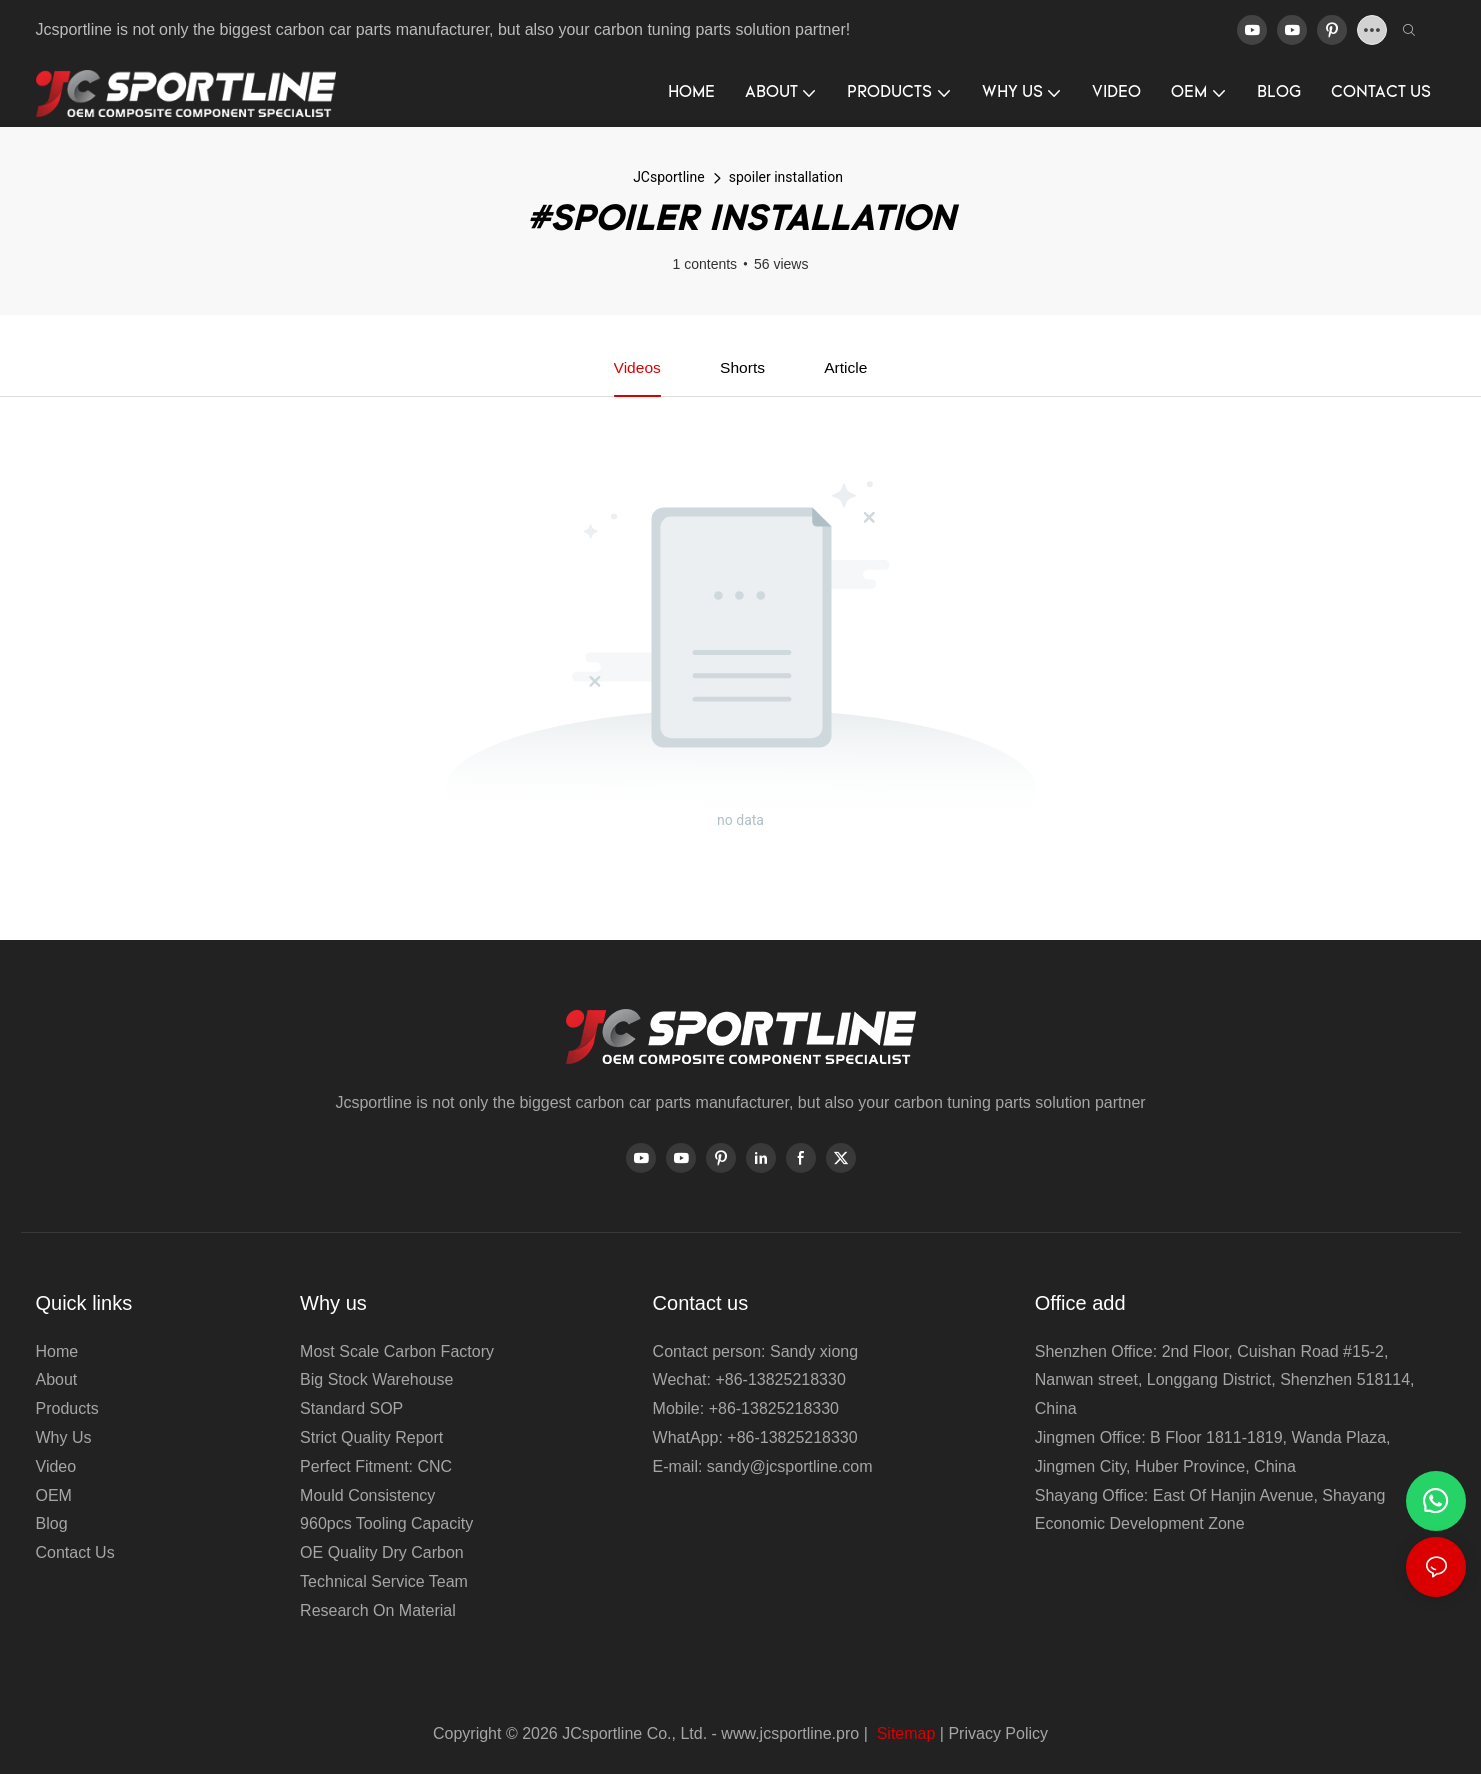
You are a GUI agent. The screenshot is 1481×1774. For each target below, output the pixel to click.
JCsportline (669, 177)
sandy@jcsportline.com (790, 1466)
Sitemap (903, 1733)
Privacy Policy (998, 1733)
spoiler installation (786, 177)
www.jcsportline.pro (790, 1733)
